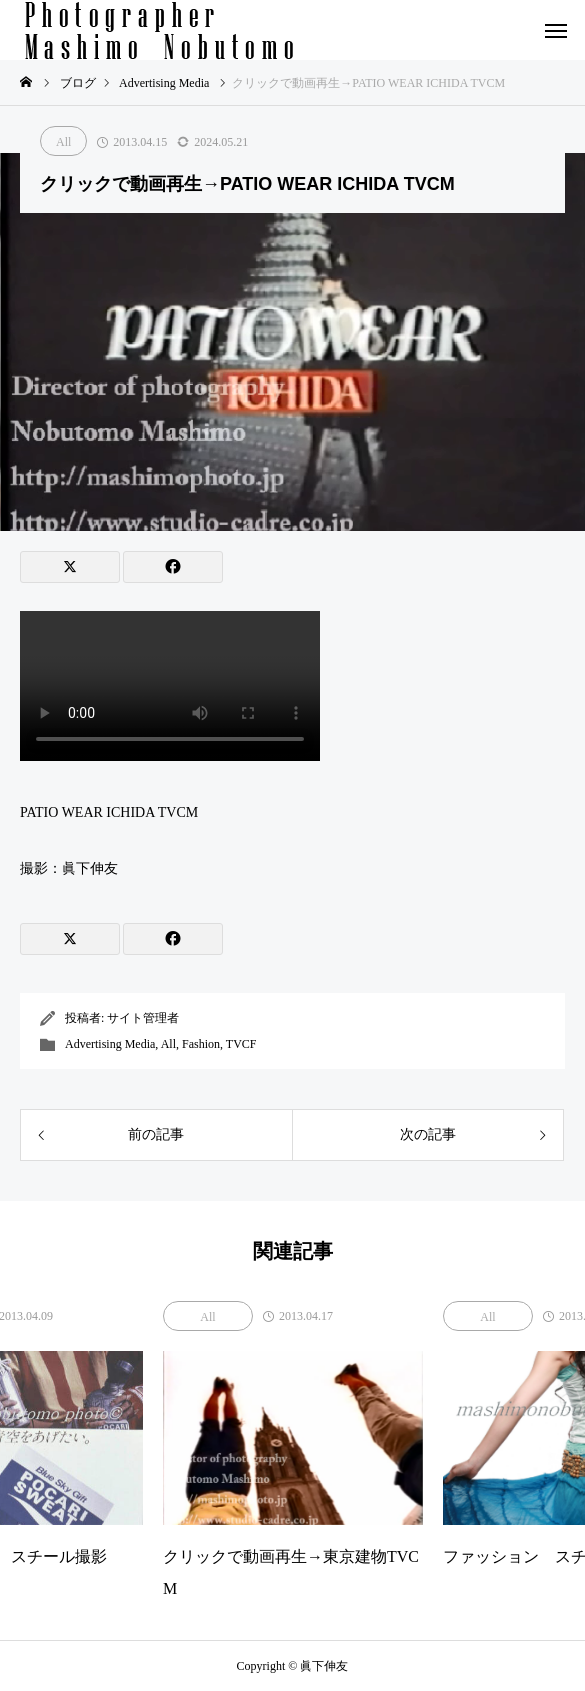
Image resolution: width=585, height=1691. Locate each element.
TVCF (241, 1044)
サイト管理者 (143, 1018)
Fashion (201, 1044)
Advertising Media (110, 1044)
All (63, 142)
